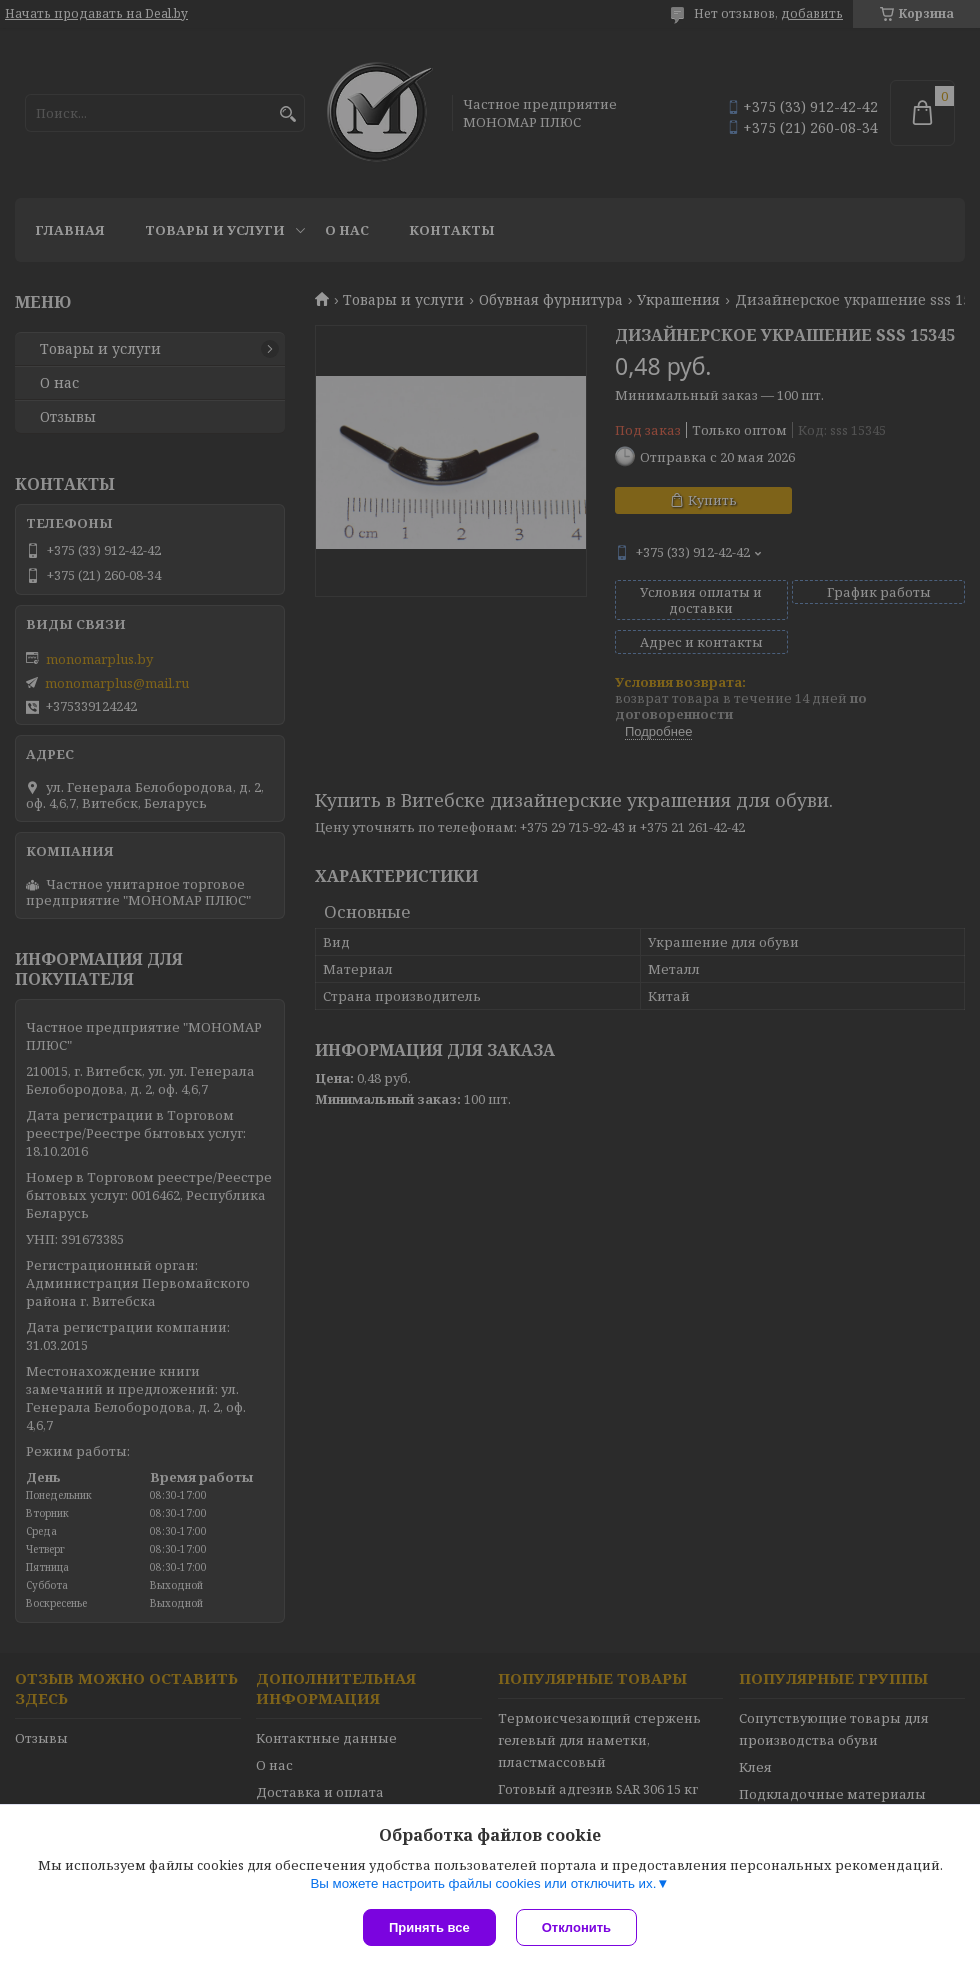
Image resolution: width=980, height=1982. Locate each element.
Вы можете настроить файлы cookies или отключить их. (483, 1883)
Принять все (429, 1927)
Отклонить (576, 1927)
